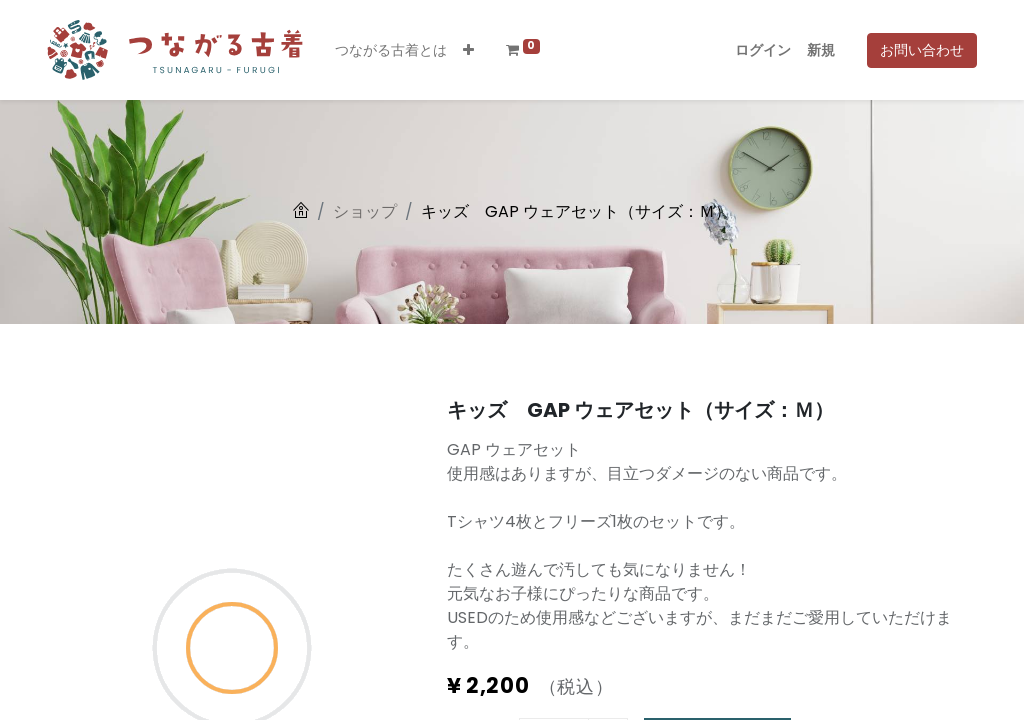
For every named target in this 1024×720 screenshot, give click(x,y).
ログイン (763, 50)
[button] (468, 50)
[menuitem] (391, 50)
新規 (821, 50)
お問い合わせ (922, 50)
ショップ (365, 211)
